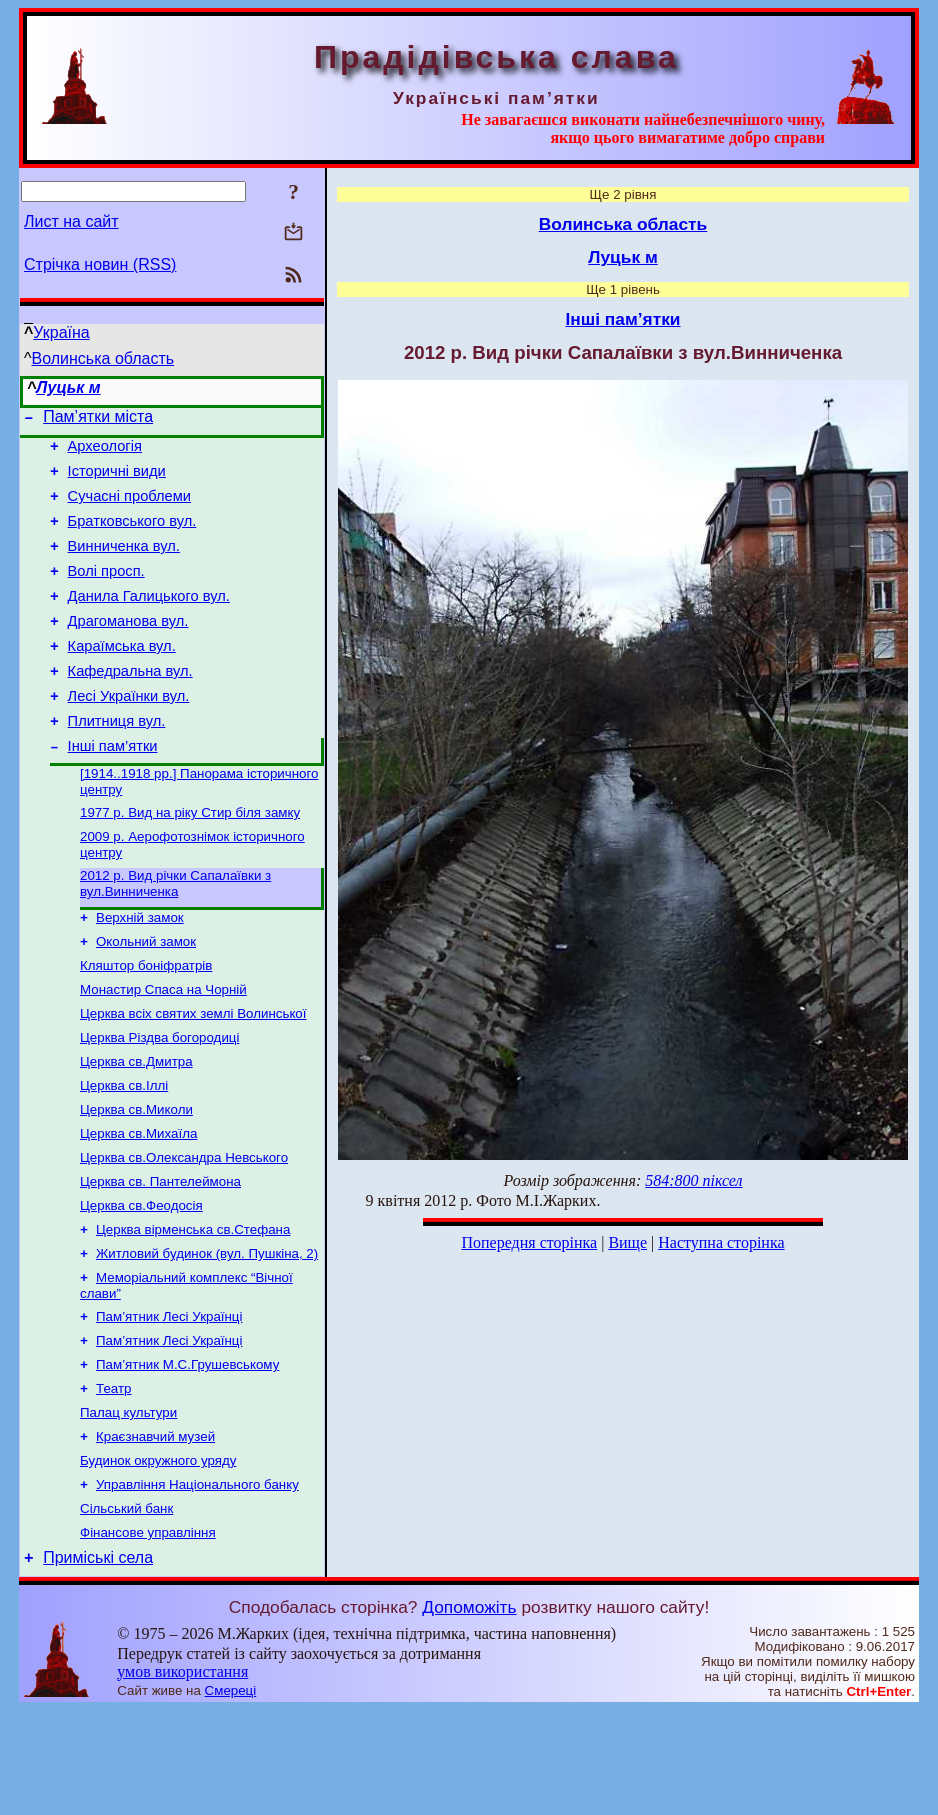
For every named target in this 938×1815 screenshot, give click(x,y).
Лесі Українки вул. (129, 732)
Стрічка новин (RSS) (100, 264)
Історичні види (117, 480)
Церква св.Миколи (136, 1177)
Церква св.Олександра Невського (184, 1229)
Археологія (105, 452)
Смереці (231, 1795)
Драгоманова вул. (128, 648)
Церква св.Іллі (124, 1151)
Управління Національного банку (197, 1582)
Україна (61, 332)
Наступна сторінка (721, 1242)
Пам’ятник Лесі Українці (169, 1400)
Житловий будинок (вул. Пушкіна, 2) (207, 1333)
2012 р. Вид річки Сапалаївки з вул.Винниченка (175, 933)
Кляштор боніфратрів (146, 1021)
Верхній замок (140, 969)
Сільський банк (126, 1608)
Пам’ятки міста (98, 419)
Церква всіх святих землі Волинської (193, 1073)
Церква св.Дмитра (136, 1125)
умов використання (182, 1776)
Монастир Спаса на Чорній (163, 1047)
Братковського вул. (132, 536)
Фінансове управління (148, 1634)
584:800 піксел (693, 1180)
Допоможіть (469, 1712)
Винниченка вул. (124, 564)
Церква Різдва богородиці (159, 1099)
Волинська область (103, 358)
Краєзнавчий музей (155, 1530)
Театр (113, 1478)
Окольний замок (146, 995)
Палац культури (128, 1504)
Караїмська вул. (122, 676)
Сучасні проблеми (129, 508)
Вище (627, 1242)
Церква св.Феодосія (141, 1281)
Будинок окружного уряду (158, 1556)
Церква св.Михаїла (138, 1203)
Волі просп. (106, 592)
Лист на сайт (71, 221)
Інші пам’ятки (113, 788)
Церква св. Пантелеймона (160, 1255)
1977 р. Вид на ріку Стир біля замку (190, 858)
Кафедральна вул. (130, 704)
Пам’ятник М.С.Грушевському (187, 1452)
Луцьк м (68, 387)
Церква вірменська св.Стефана (193, 1307)
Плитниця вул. (117, 760)
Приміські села (98, 1662)
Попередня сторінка (529, 1242)
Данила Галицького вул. (149, 620)
